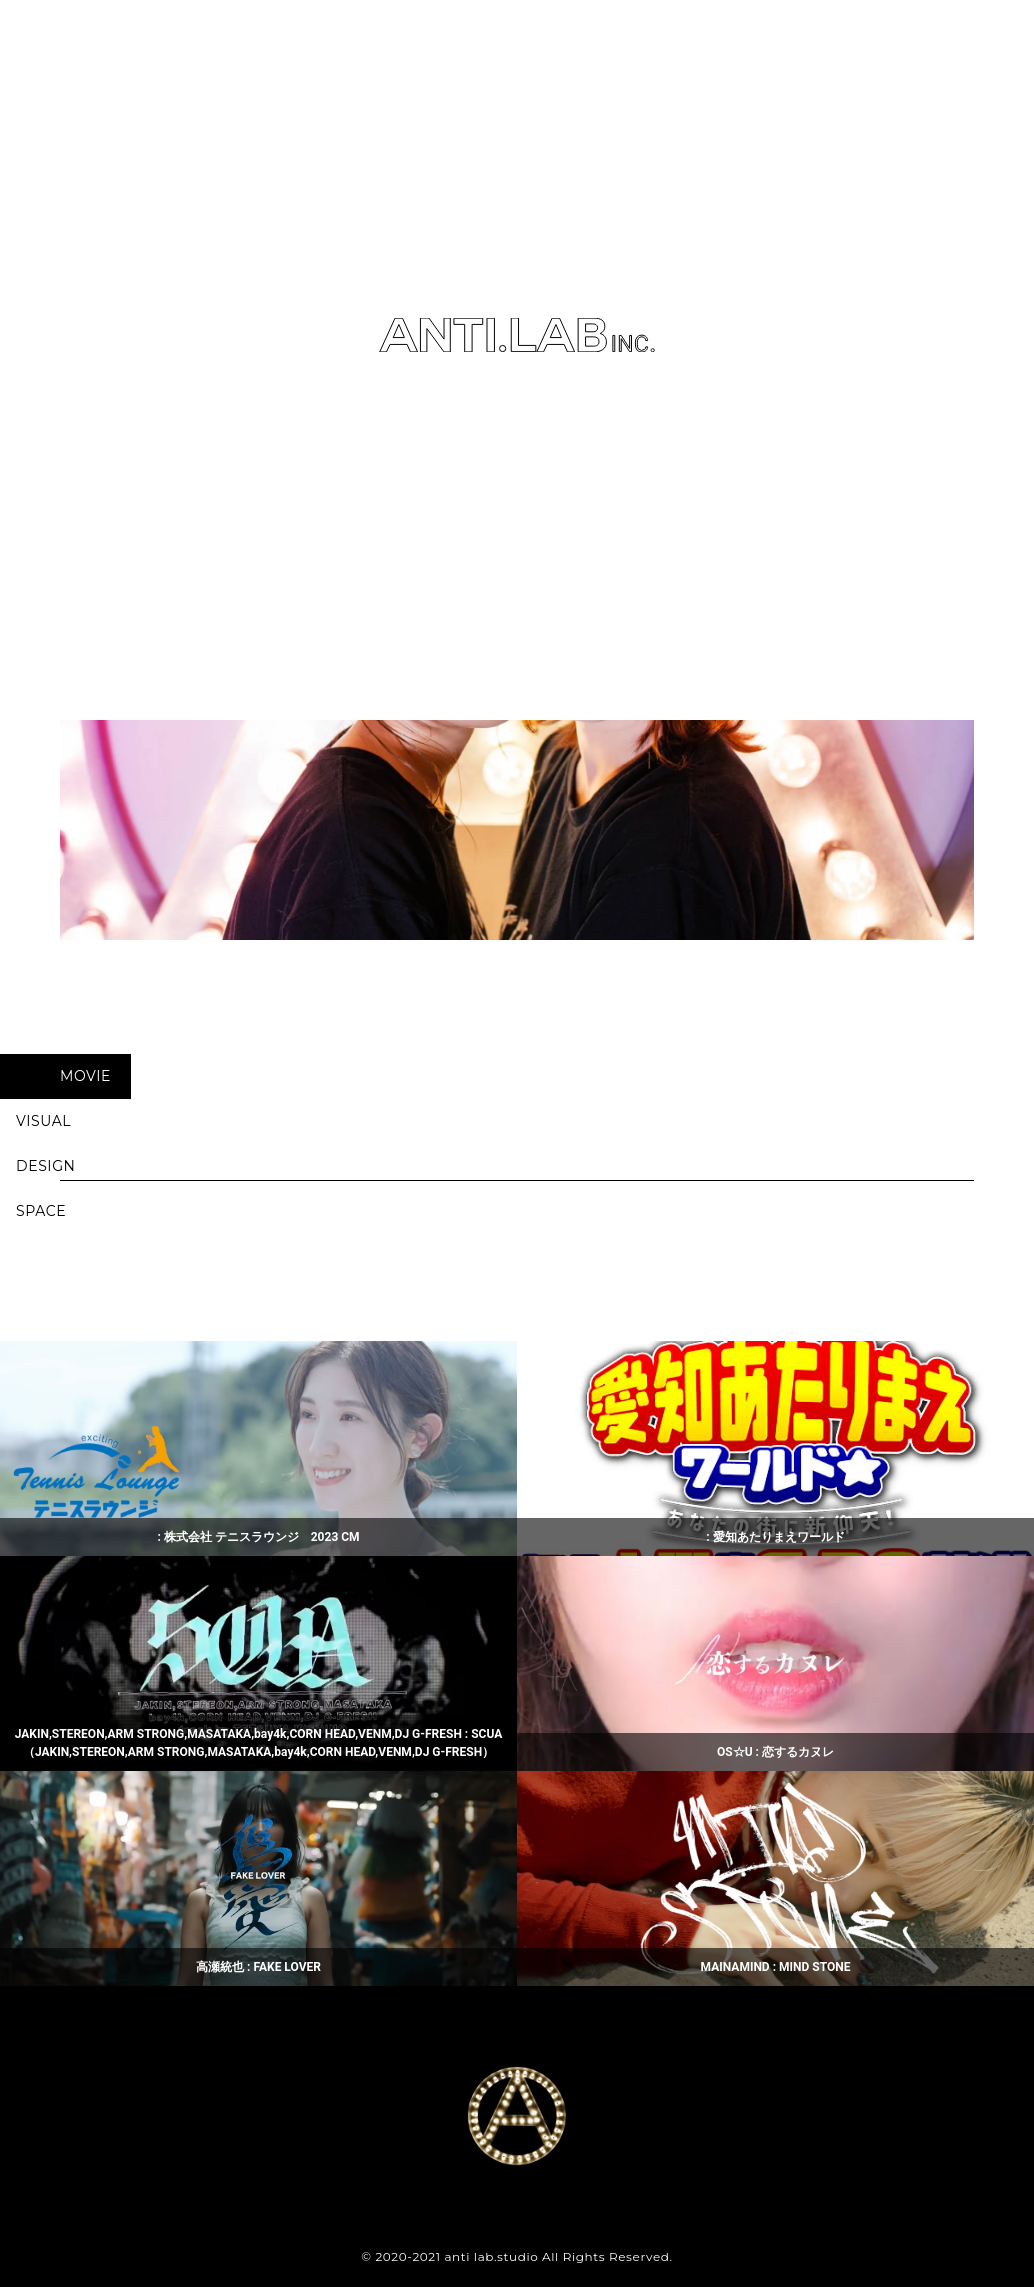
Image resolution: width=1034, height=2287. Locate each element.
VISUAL (43, 1121)
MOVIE (85, 1076)
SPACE (41, 1211)
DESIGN (46, 1166)
